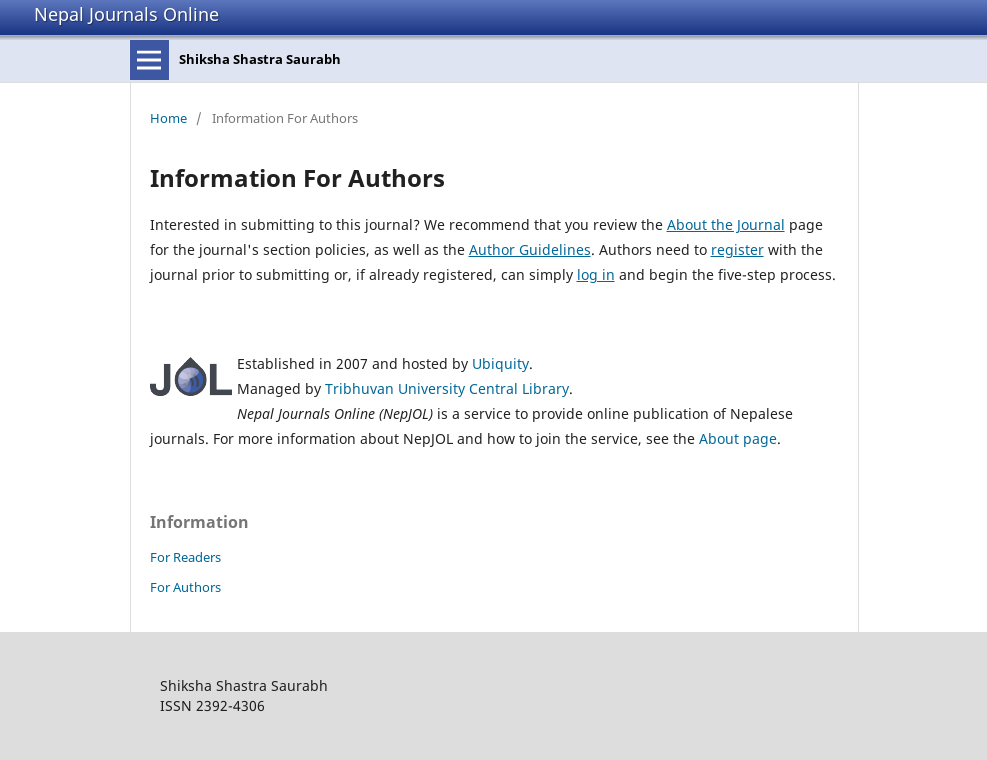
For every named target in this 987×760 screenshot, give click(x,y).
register (737, 249)
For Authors (185, 587)
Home (168, 118)
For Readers (185, 557)
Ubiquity (500, 363)
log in (596, 274)
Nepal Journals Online (126, 14)
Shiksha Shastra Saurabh (260, 59)
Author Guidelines (530, 249)
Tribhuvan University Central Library (447, 388)
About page (738, 438)
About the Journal (726, 224)
